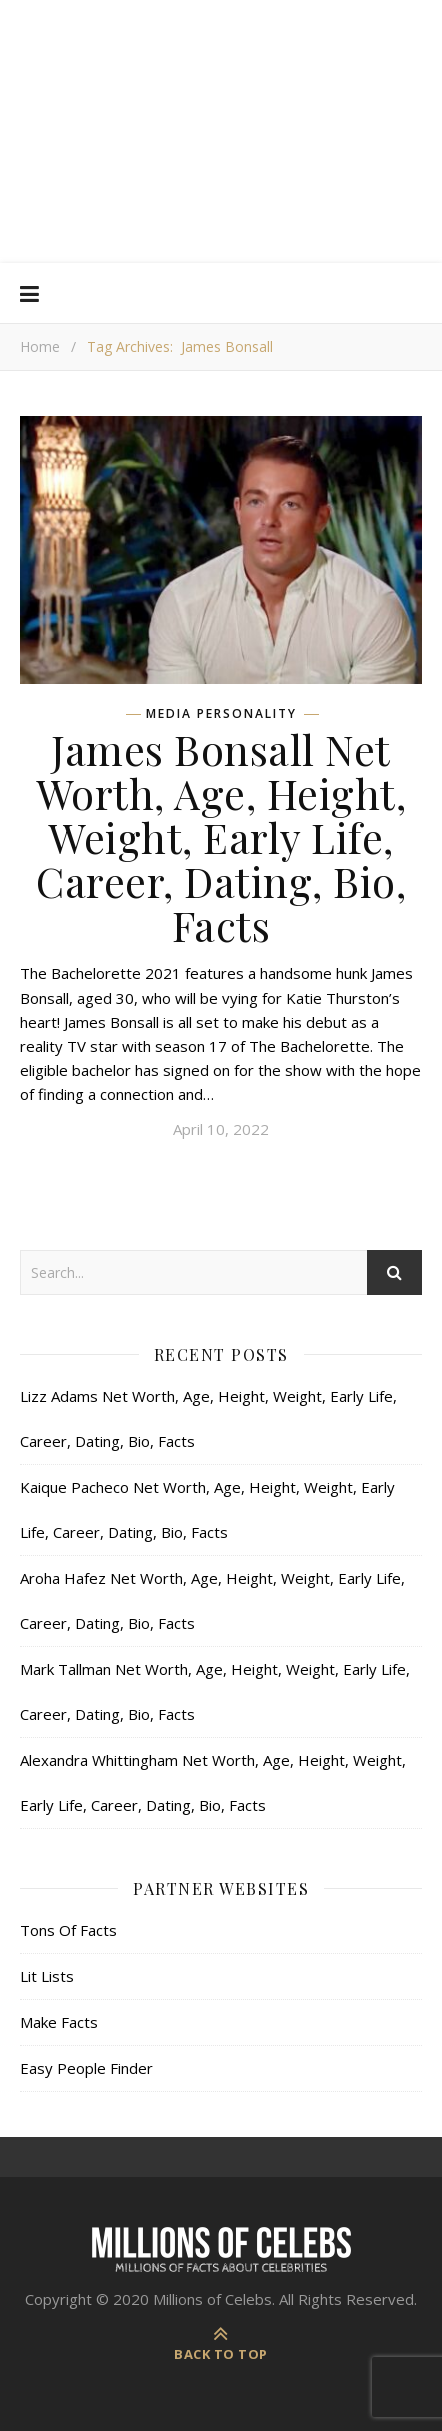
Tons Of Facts (68, 1930)
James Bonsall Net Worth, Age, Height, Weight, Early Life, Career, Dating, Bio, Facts (221, 837)
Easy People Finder (86, 2068)
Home (40, 346)
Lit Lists (47, 1976)
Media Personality (221, 714)
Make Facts (59, 2022)
